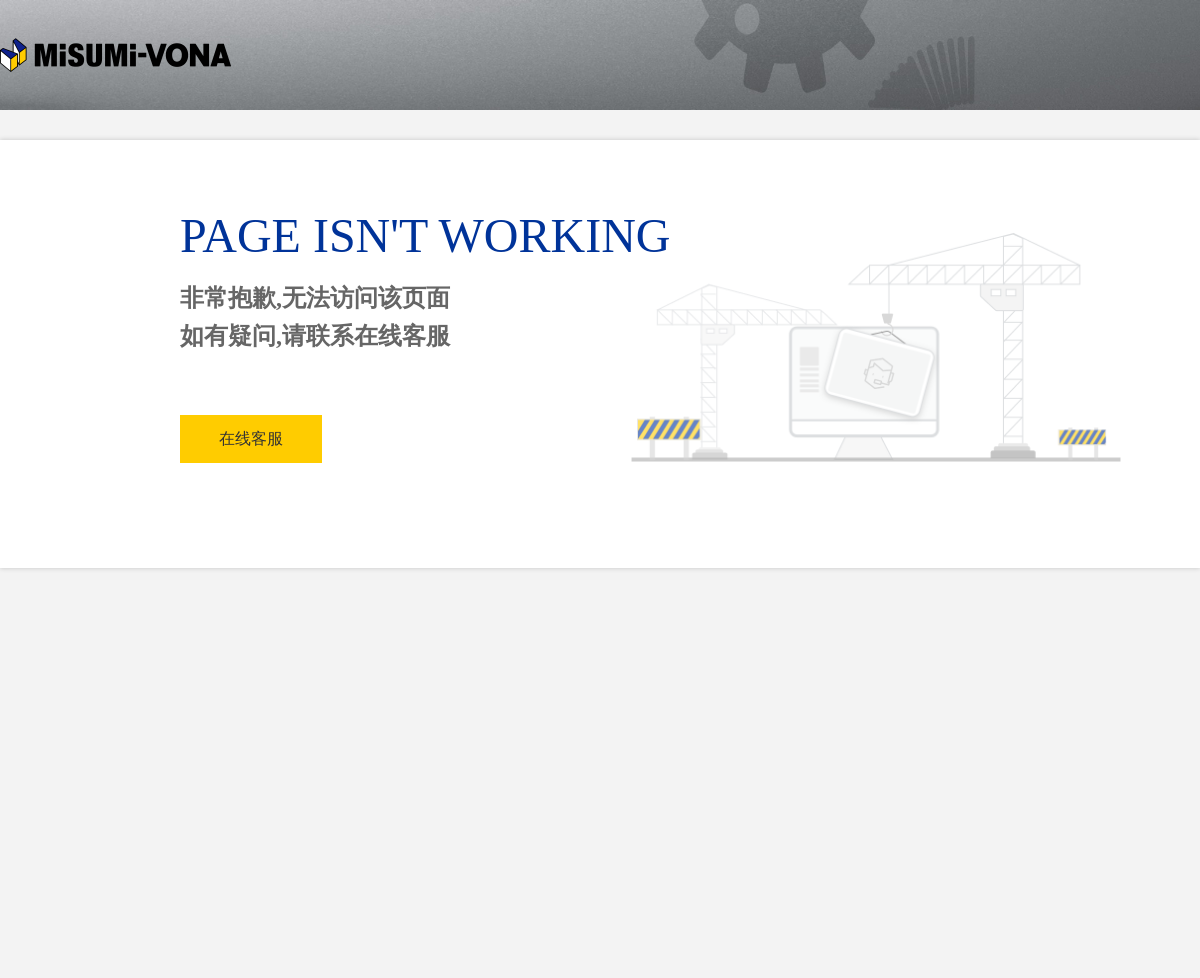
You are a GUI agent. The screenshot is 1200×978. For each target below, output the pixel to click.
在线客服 (251, 438)
